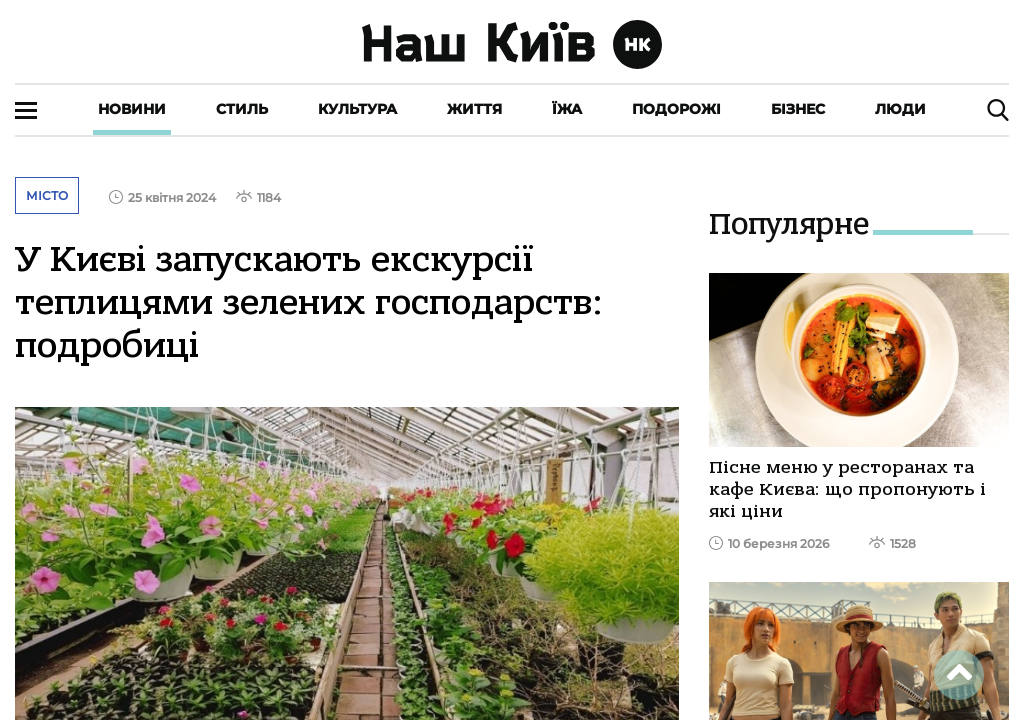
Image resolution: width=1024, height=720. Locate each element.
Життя (474, 109)
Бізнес (798, 109)
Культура (357, 109)
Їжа (567, 109)
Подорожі (676, 109)
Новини (132, 109)
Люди (900, 109)
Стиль (242, 109)
